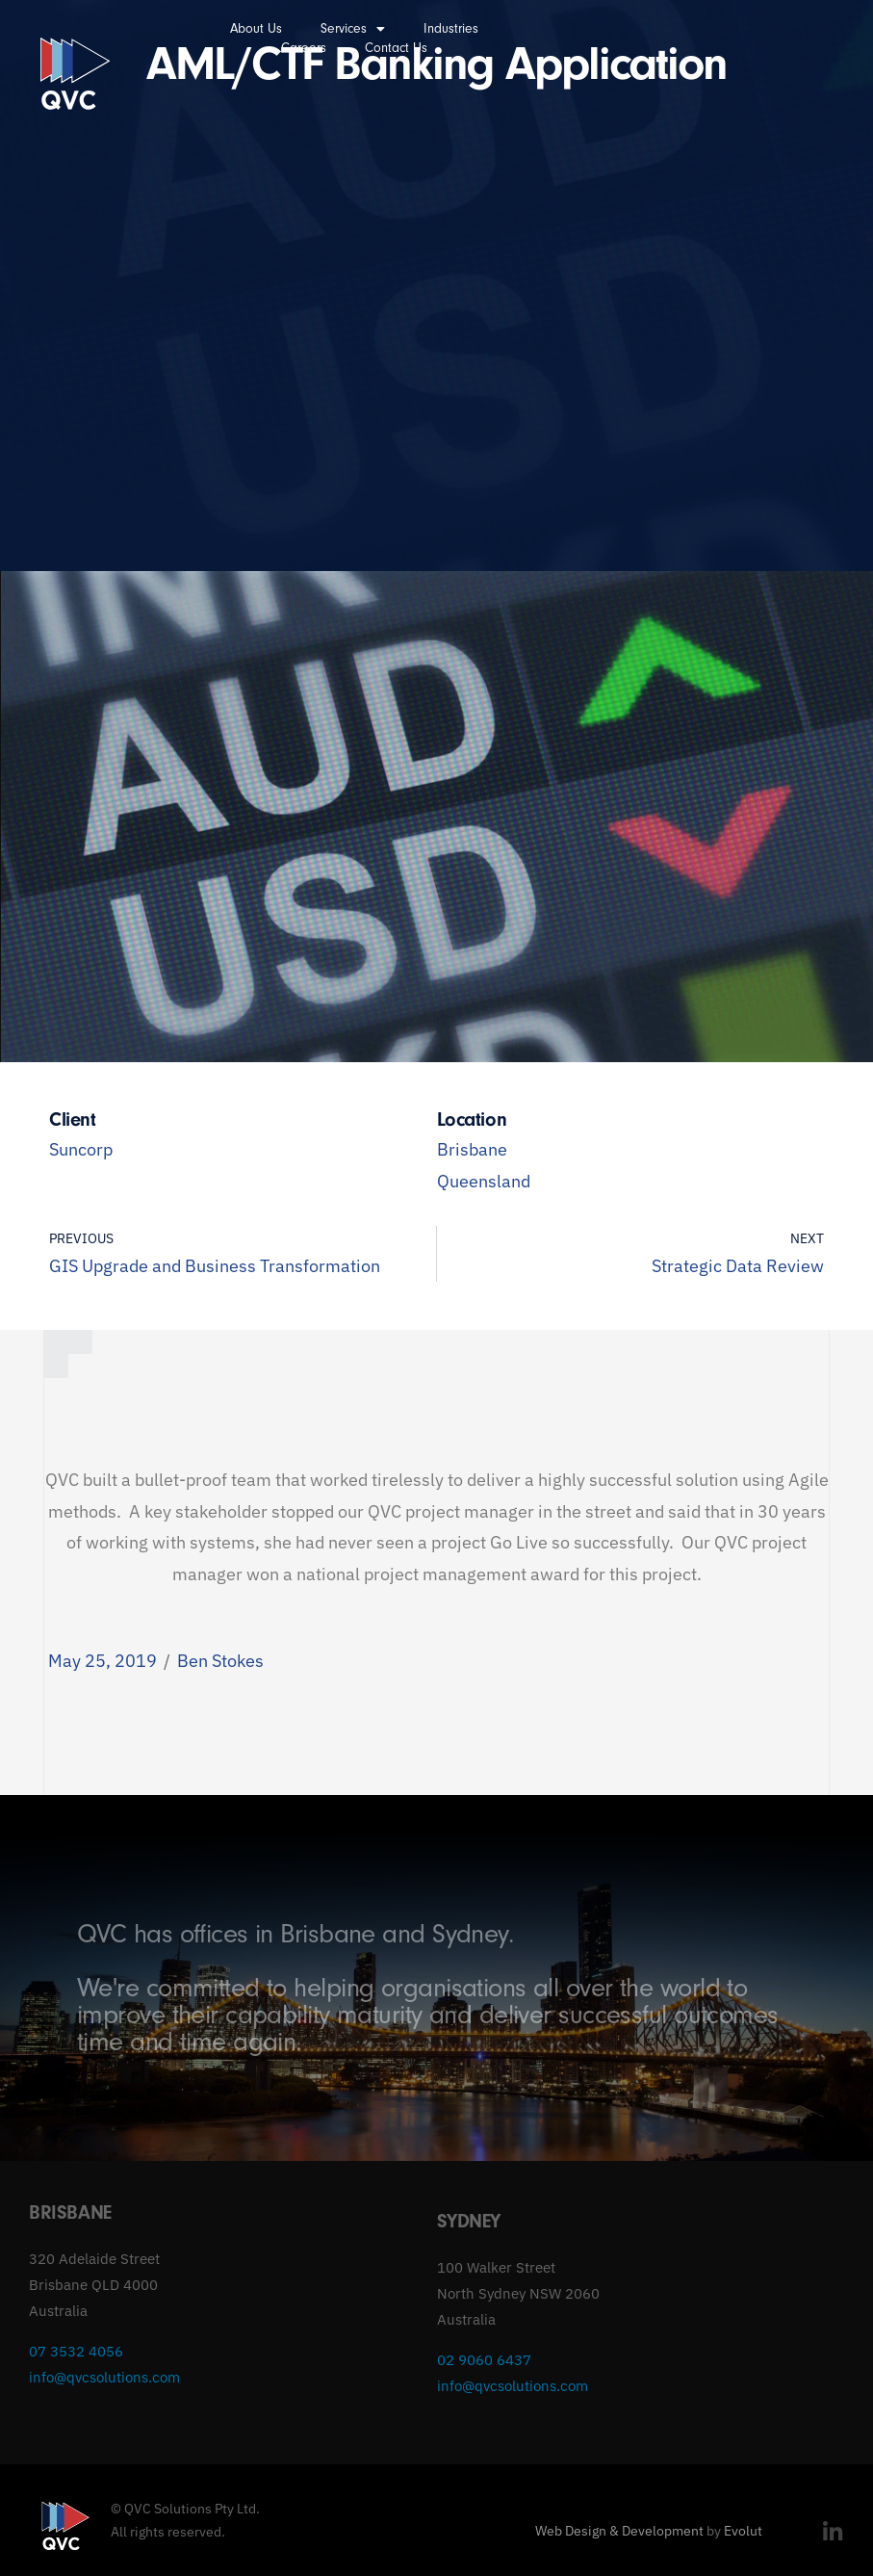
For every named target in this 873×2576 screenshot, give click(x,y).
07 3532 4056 (76, 2351)
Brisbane (472, 1149)
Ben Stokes (220, 1661)
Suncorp (81, 1149)
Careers (303, 47)
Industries (451, 28)
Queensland (483, 1181)
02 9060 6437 (484, 2360)
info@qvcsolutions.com (104, 2377)
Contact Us (396, 47)
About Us (256, 28)
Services (353, 29)
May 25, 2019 (102, 1661)
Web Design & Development (619, 2530)
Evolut (743, 2530)
